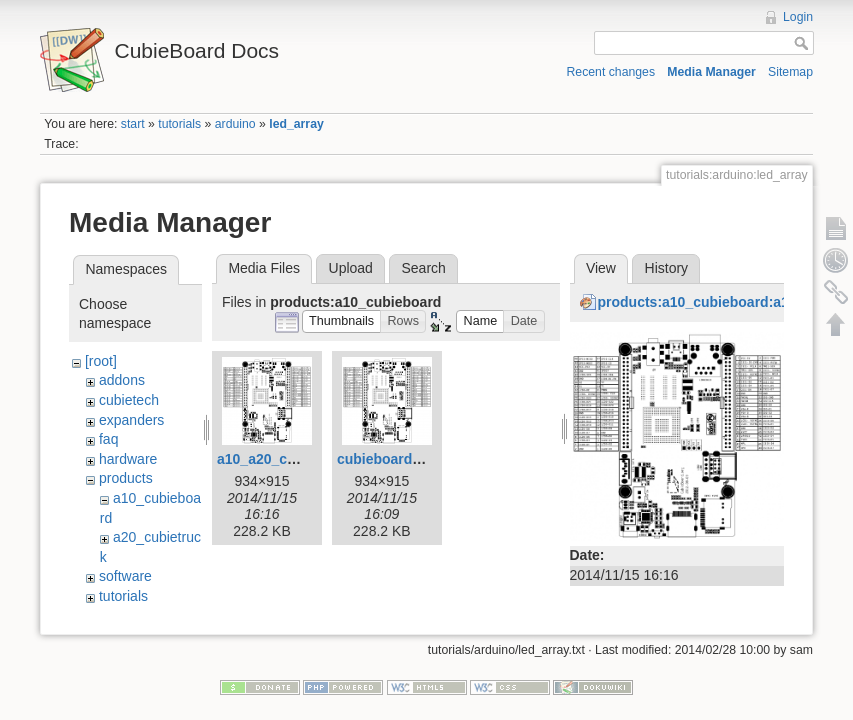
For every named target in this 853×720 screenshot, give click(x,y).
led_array (296, 124)
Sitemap (790, 72)
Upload (351, 268)
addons (122, 380)
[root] (101, 361)
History (667, 268)
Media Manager (711, 72)
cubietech (129, 400)
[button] (342, 321)
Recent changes (611, 72)
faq (108, 439)
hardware (128, 459)
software (125, 576)
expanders (131, 420)
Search (423, 268)
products (126, 478)
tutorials (179, 124)
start (133, 124)
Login (798, 17)
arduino (235, 124)
